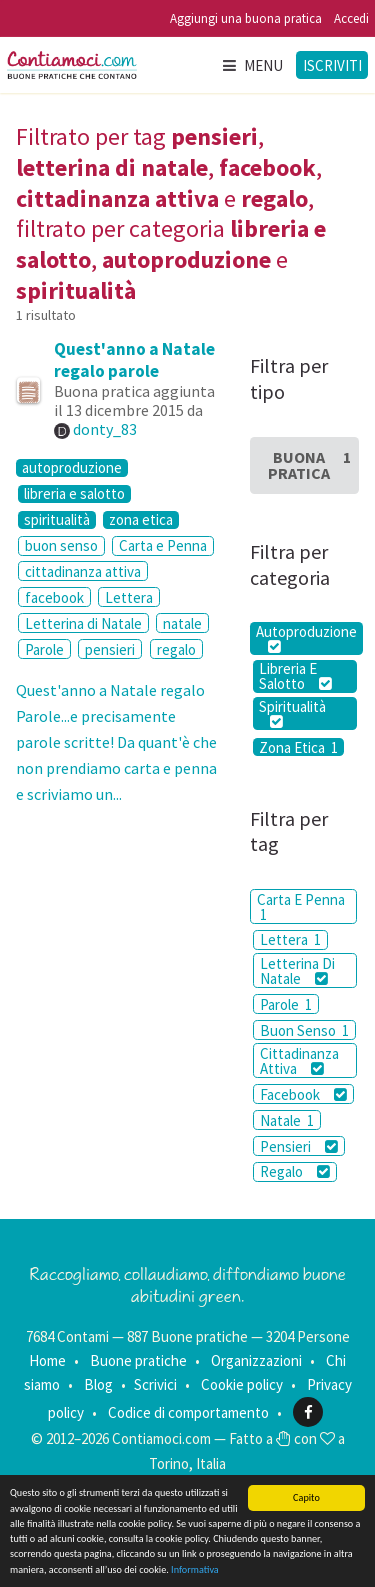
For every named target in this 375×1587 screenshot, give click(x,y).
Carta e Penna (163, 545)
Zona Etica (298, 747)
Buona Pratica (309, 465)
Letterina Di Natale (297, 971)
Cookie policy (242, 1384)
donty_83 (105, 429)
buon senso (61, 545)
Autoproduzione (306, 638)
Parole (44, 649)
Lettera (129, 597)
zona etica (141, 520)
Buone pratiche (138, 1360)
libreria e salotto (74, 494)
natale (182, 623)
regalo (176, 649)
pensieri (110, 649)
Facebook (303, 1094)
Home (47, 1360)
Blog (98, 1384)
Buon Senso (304, 1030)
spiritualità (57, 520)
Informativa (195, 1569)
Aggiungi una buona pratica (246, 18)
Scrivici (155, 1384)
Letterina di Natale (83, 623)
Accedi (351, 18)
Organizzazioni (256, 1360)
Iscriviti (332, 65)
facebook (54, 597)
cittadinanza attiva (83, 571)
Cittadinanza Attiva (299, 1061)
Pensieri (299, 1146)
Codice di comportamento (188, 1412)
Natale (287, 1120)
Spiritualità (292, 713)
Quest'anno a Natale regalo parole (134, 360)
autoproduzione (72, 468)
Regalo (295, 1171)
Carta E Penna (301, 907)
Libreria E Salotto (295, 676)
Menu (252, 65)
